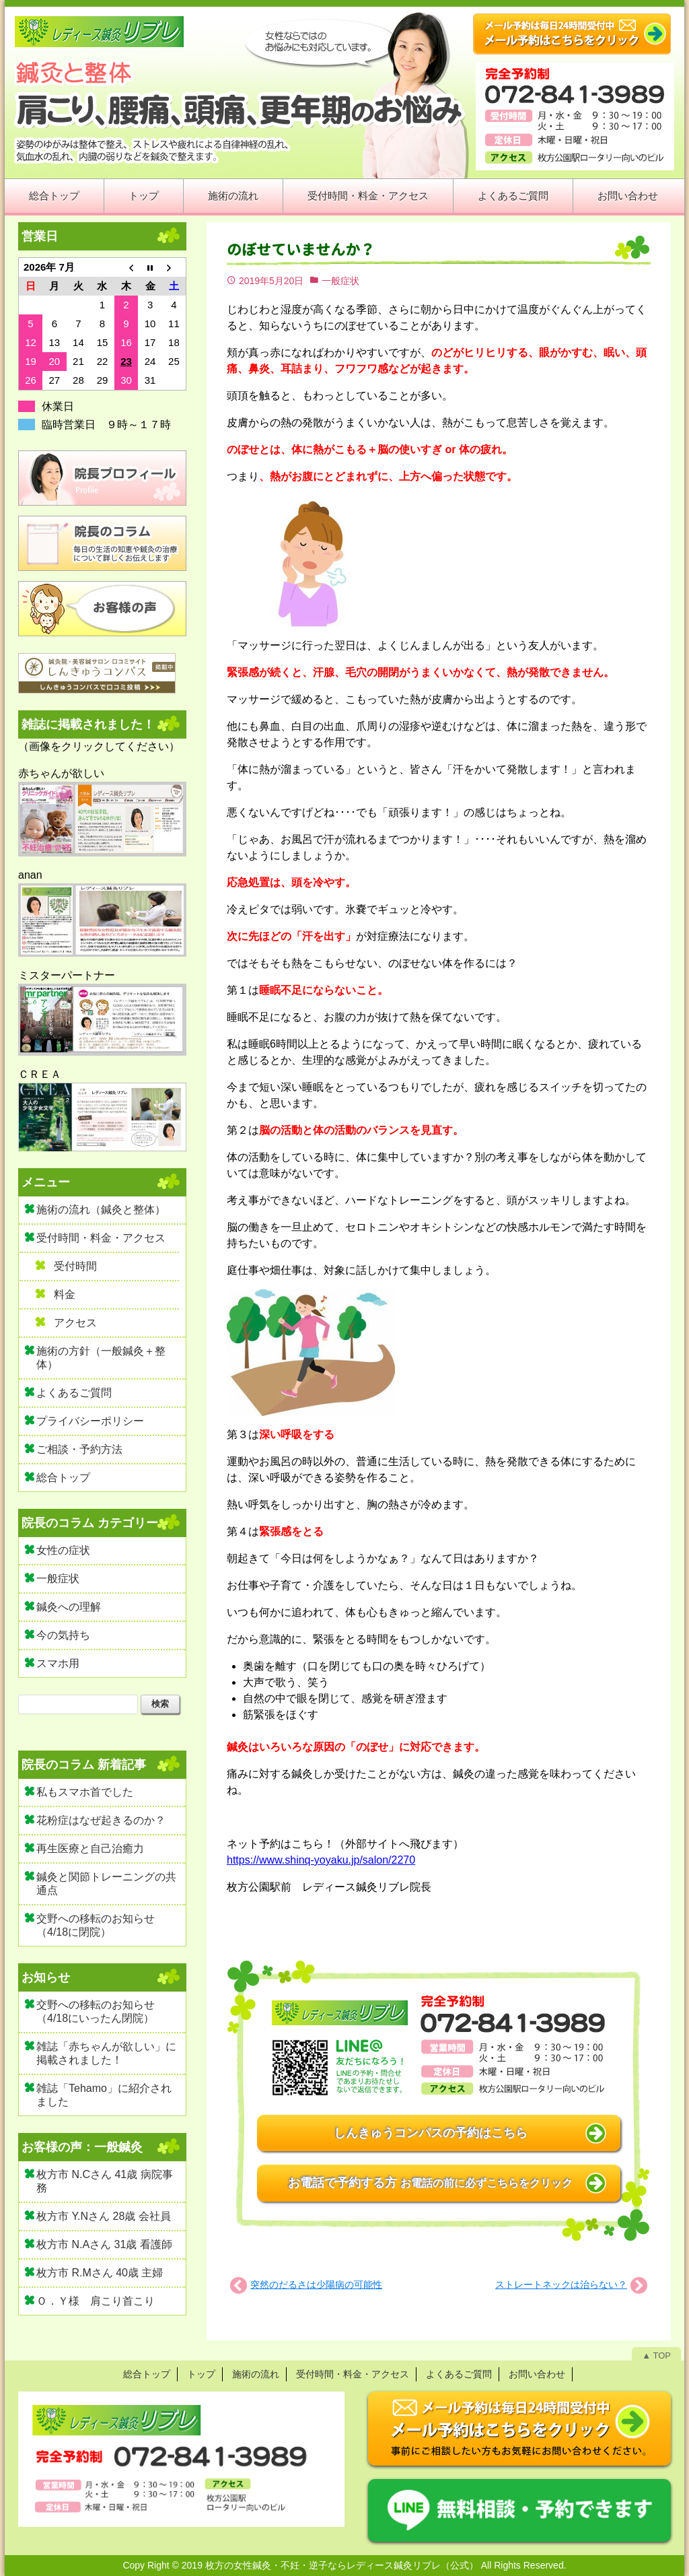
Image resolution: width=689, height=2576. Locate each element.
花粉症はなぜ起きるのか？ (101, 1820)
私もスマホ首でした (84, 1792)
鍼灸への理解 (68, 1607)
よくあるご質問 (513, 195)
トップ (144, 195)
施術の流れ (233, 195)
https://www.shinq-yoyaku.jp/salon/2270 (321, 1860)
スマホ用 (57, 1663)
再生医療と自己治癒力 (90, 1848)
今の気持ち (63, 1635)
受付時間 (75, 1266)
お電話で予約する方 (430, 2183)
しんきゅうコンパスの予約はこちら (431, 2133)
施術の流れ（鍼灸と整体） (101, 1209)
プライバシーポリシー (90, 1421)
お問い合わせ (627, 195)
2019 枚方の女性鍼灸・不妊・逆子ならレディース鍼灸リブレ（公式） (330, 2565)
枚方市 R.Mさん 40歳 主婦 (99, 2272)
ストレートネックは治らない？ (561, 2284)
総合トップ (54, 195)
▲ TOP (656, 2355)
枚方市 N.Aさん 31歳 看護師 (104, 2244)
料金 (64, 1294)
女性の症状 (63, 1550)
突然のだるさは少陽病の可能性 (316, 2284)
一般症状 (340, 280)
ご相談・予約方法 (79, 1449)
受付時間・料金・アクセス (368, 195)
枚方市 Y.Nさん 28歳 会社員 (103, 2216)
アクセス (75, 1322)
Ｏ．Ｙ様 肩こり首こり (95, 2301)
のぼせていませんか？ (301, 249)
